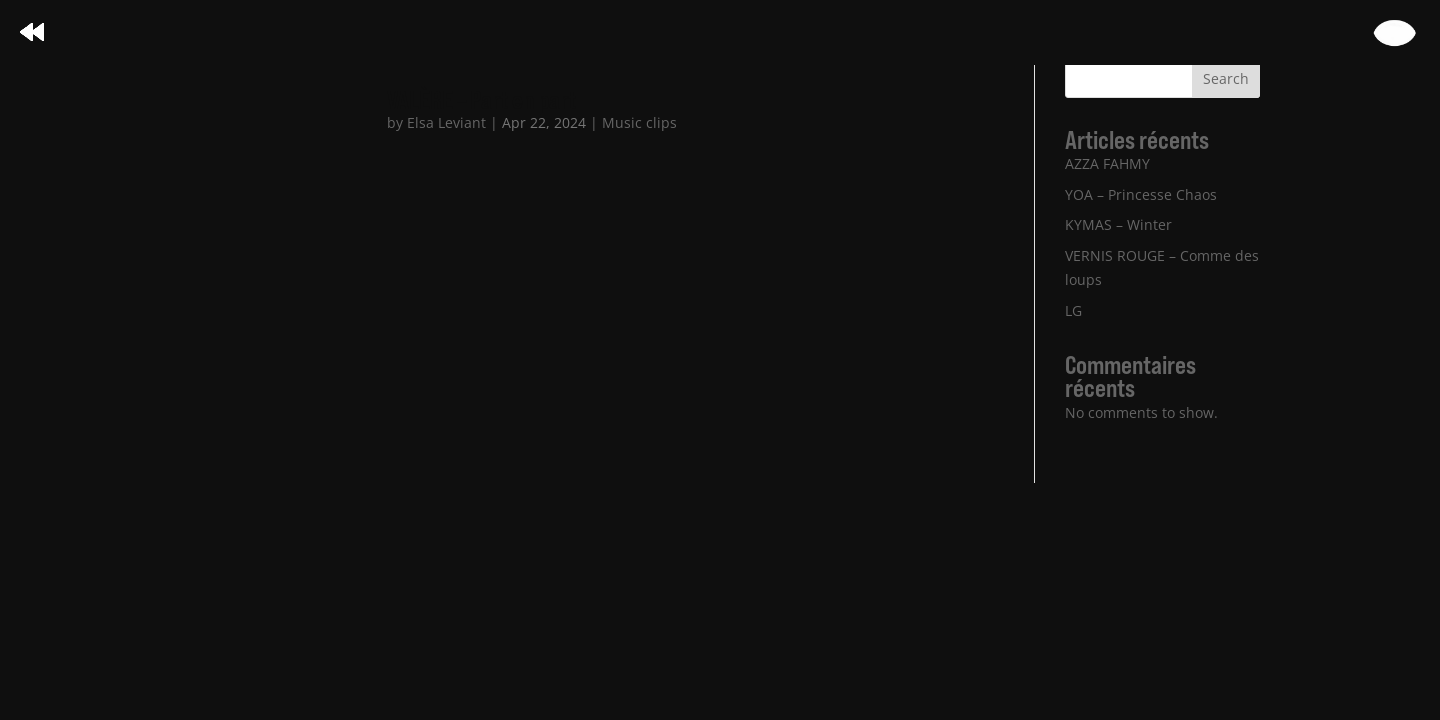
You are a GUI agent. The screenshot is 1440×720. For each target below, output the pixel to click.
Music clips (639, 122)
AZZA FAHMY (1107, 163)
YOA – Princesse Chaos (1141, 194)
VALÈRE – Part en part (481, 99)
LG (1073, 310)
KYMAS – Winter (1118, 224)
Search (1226, 78)
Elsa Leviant (446, 122)
